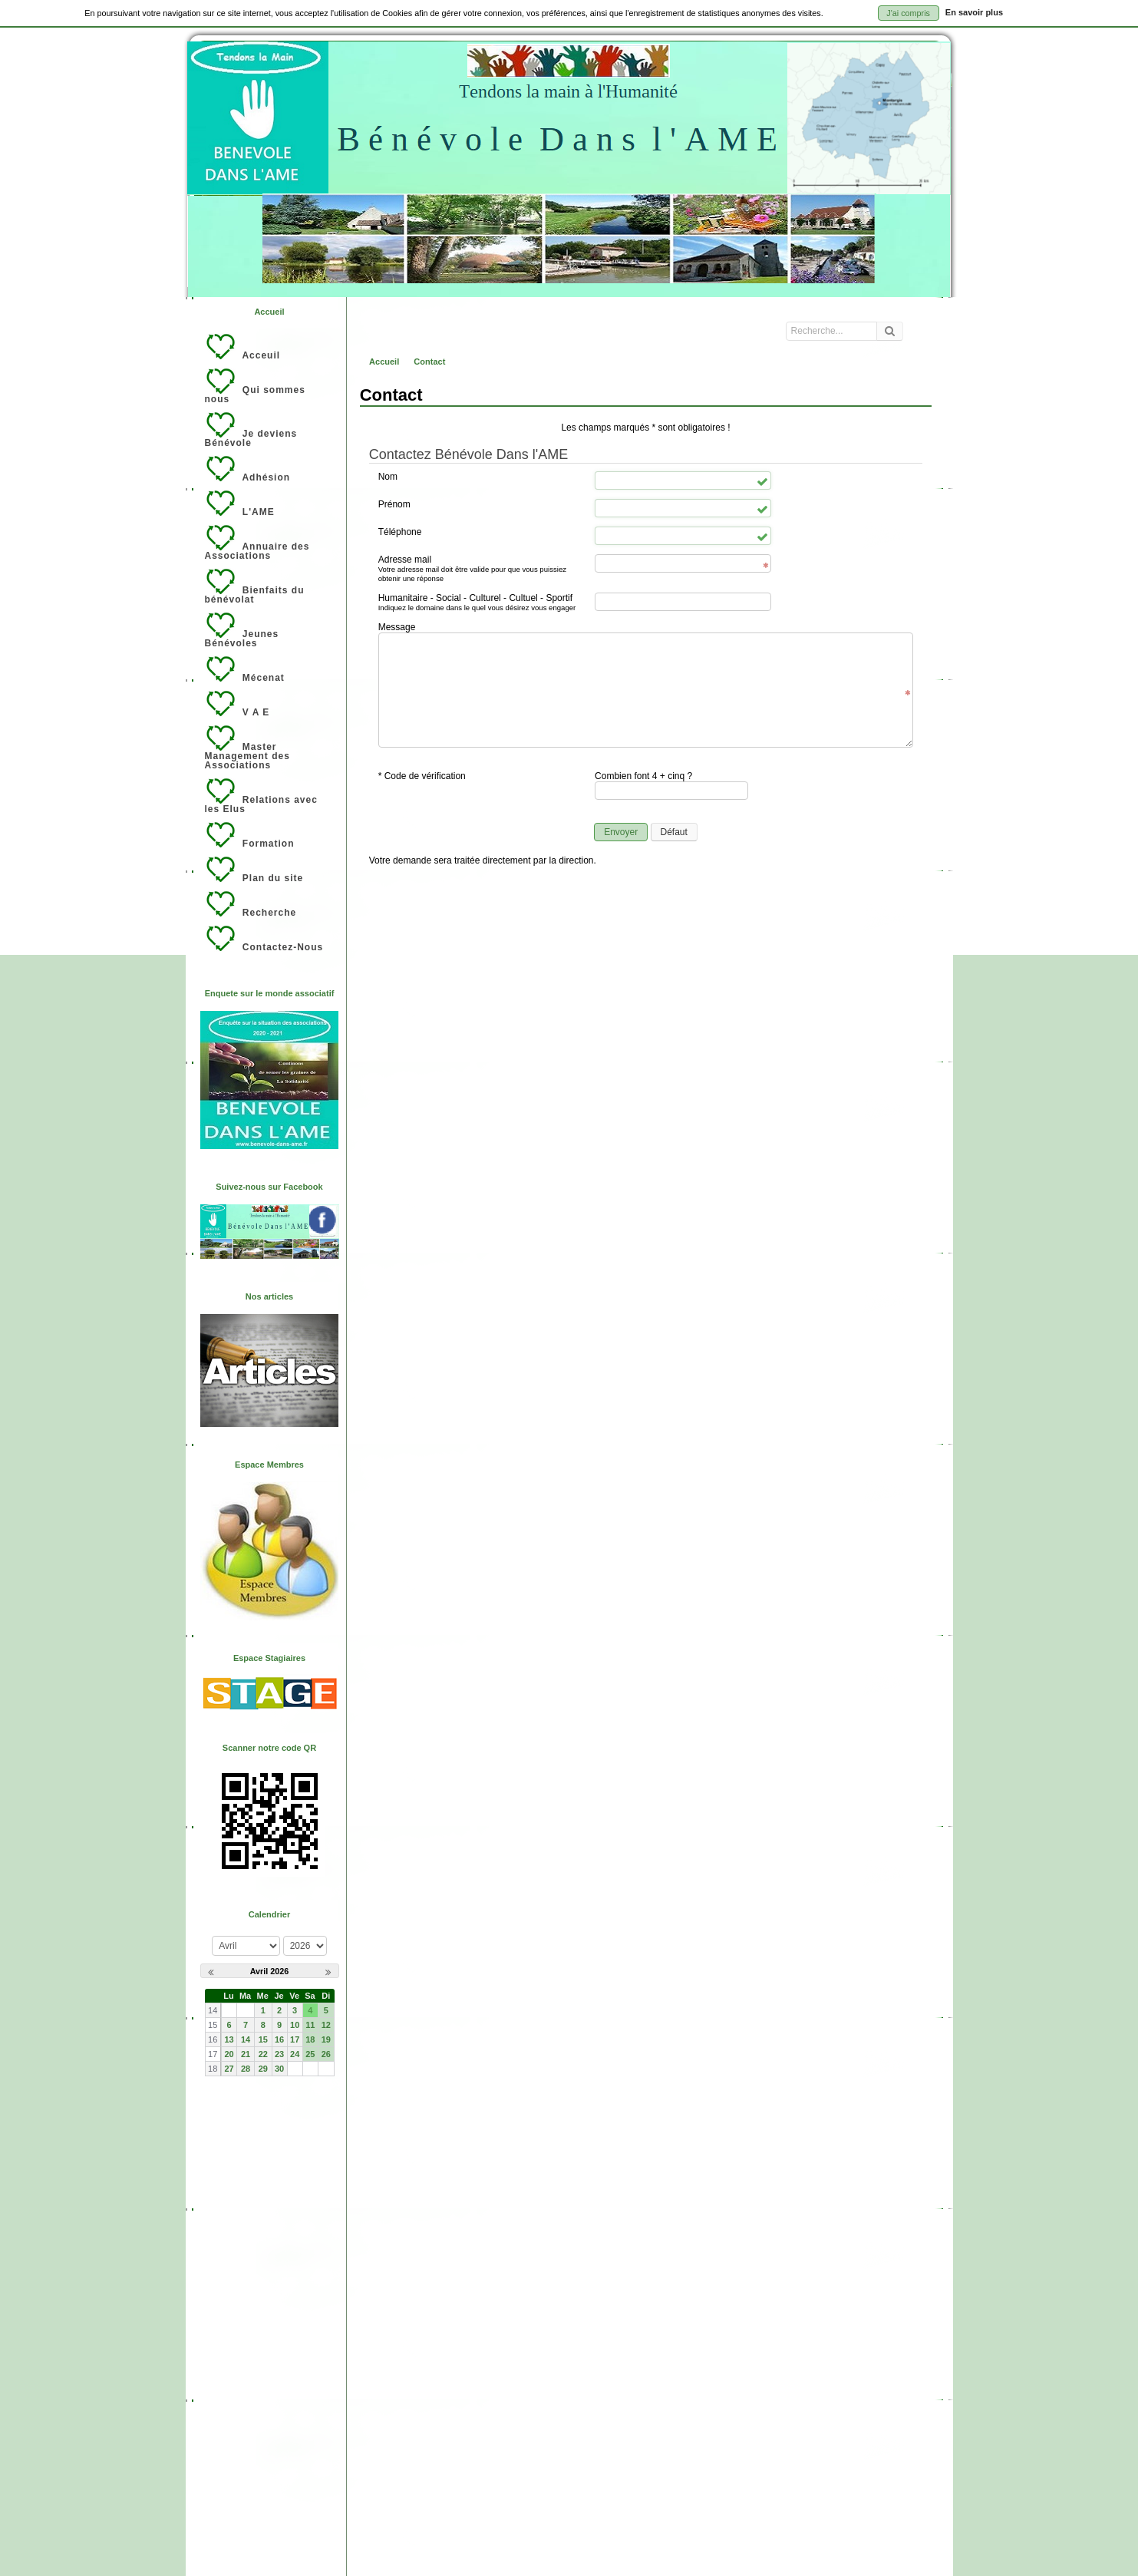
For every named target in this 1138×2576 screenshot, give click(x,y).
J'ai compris (908, 13)
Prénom (394, 504)
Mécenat (245, 669)
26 (326, 2054)
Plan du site (254, 869)
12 (326, 2024)
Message (397, 627)
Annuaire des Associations (257, 542)
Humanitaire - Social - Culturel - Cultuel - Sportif (481, 603)
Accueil (269, 311)
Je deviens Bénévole (251, 429)
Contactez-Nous (264, 939)
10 (294, 2024)
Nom (387, 476)
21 (245, 2054)
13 (228, 2039)
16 (279, 2039)
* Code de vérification (422, 776)
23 (279, 2054)
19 (326, 2039)
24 (294, 2054)
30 (279, 2068)
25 (310, 2054)
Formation (250, 835)
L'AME (240, 503)
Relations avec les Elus (261, 796)
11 (310, 2024)
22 (263, 2054)
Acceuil (243, 347)
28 (245, 2068)
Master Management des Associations (247, 748)
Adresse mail (481, 568)
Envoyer (621, 832)
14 (245, 2039)
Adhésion (248, 469)
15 (263, 2039)
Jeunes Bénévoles (242, 630)
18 (310, 2039)
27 (228, 2068)
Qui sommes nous (255, 386)
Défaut (674, 832)
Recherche (251, 904)
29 (263, 2068)
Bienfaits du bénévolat (255, 586)
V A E (237, 704)
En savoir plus (974, 12)
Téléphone (400, 532)
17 (294, 2039)
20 (228, 2054)
